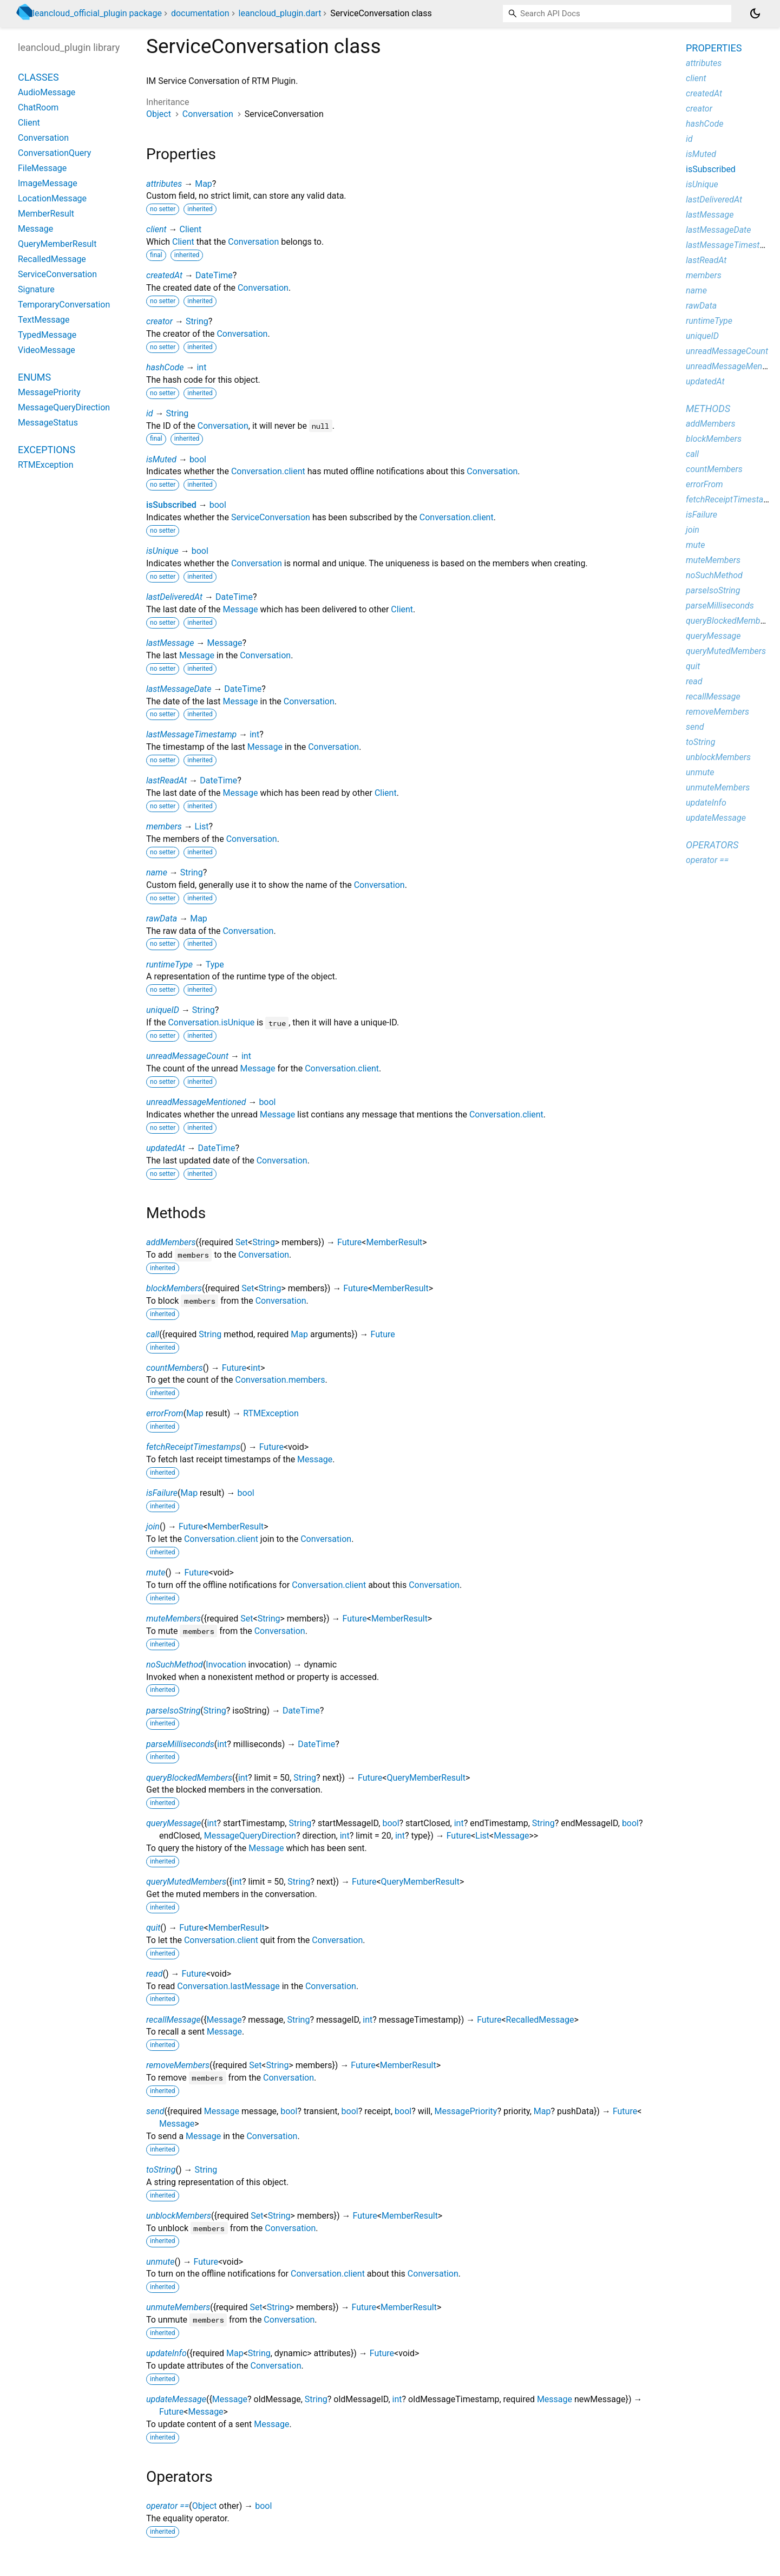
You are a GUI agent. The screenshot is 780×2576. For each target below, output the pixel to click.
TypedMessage (47, 335)
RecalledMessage (540, 2020)
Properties (714, 48)
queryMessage (173, 1823)
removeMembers (177, 2065)
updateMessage (176, 2399)
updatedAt (165, 1148)
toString (160, 2170)
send (155, 2111)
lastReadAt (166, 780)
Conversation (207, 114)
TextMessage (44, 320)
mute (155, 1572)
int (201, 367)
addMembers (171, 1242)
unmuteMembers (178, 2307)
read (154, 1974)
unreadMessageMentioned (196, 1102)
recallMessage (173, 2020)
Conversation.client (268, 471)
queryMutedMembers (186, 1882)
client (156, 229)
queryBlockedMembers (189, 1778)
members (164, 826)
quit (153, 1928)
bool (197, 459)
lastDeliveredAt (174, 597)
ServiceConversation (270, 517)
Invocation (226, 1664)
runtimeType (169, 964)
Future (349, 1242)
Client (190, 229)
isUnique (162, 551)
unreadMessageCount (187, 1056)
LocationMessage (52, 198)
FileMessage (42, 168)
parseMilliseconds (180, 1744)
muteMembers (173, 1618)
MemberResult (394, 1242)
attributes (164, 184)
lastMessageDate (178, 689)
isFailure (162, 1493)
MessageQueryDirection (250, 1835)
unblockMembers (178, 2216)
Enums (34, 377)
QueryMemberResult (426, 1778)
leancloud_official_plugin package (97, 13)
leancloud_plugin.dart (280, 13)
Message (240, 609)
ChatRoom (38, 107)
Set (241, 1242)
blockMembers (174, 1288)
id (149, 413)
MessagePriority (466, 2111)
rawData (161, 918)
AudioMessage (46, 92)
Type (215, 964)
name (156, 872)
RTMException (271, 1413)
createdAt (164, 275)
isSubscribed (171, 505)
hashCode (164, 367)
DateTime (214, 275)
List (202, 826)
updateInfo (166, 2353)
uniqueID (162, 1010)
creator (159, 321)
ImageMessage (47, 183)
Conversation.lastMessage (228, 1986)
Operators (712, 845)
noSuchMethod (174, 1664)
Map (203, 184)
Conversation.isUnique (211, 1022)
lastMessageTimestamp (191, 734)
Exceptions (46, 449)
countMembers (174, 1368)
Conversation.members (280, 1380)
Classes (38, 77)
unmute (160, 2262)
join (153, 1526)
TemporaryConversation (64, 304)
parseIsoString (173, 1710)
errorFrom (164, 1413)
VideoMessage (46, 350)
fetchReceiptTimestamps (193, 1447)
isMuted (161, 459)
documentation (200, 13)
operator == (167, 2506)
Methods (708, 408)
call (152, 1334)
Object (158, 114)
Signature (36, 289)
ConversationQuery (54, 153)
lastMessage (170, 643)
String (197, 321)
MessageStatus (48, 422)
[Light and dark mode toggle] (755, 13)
